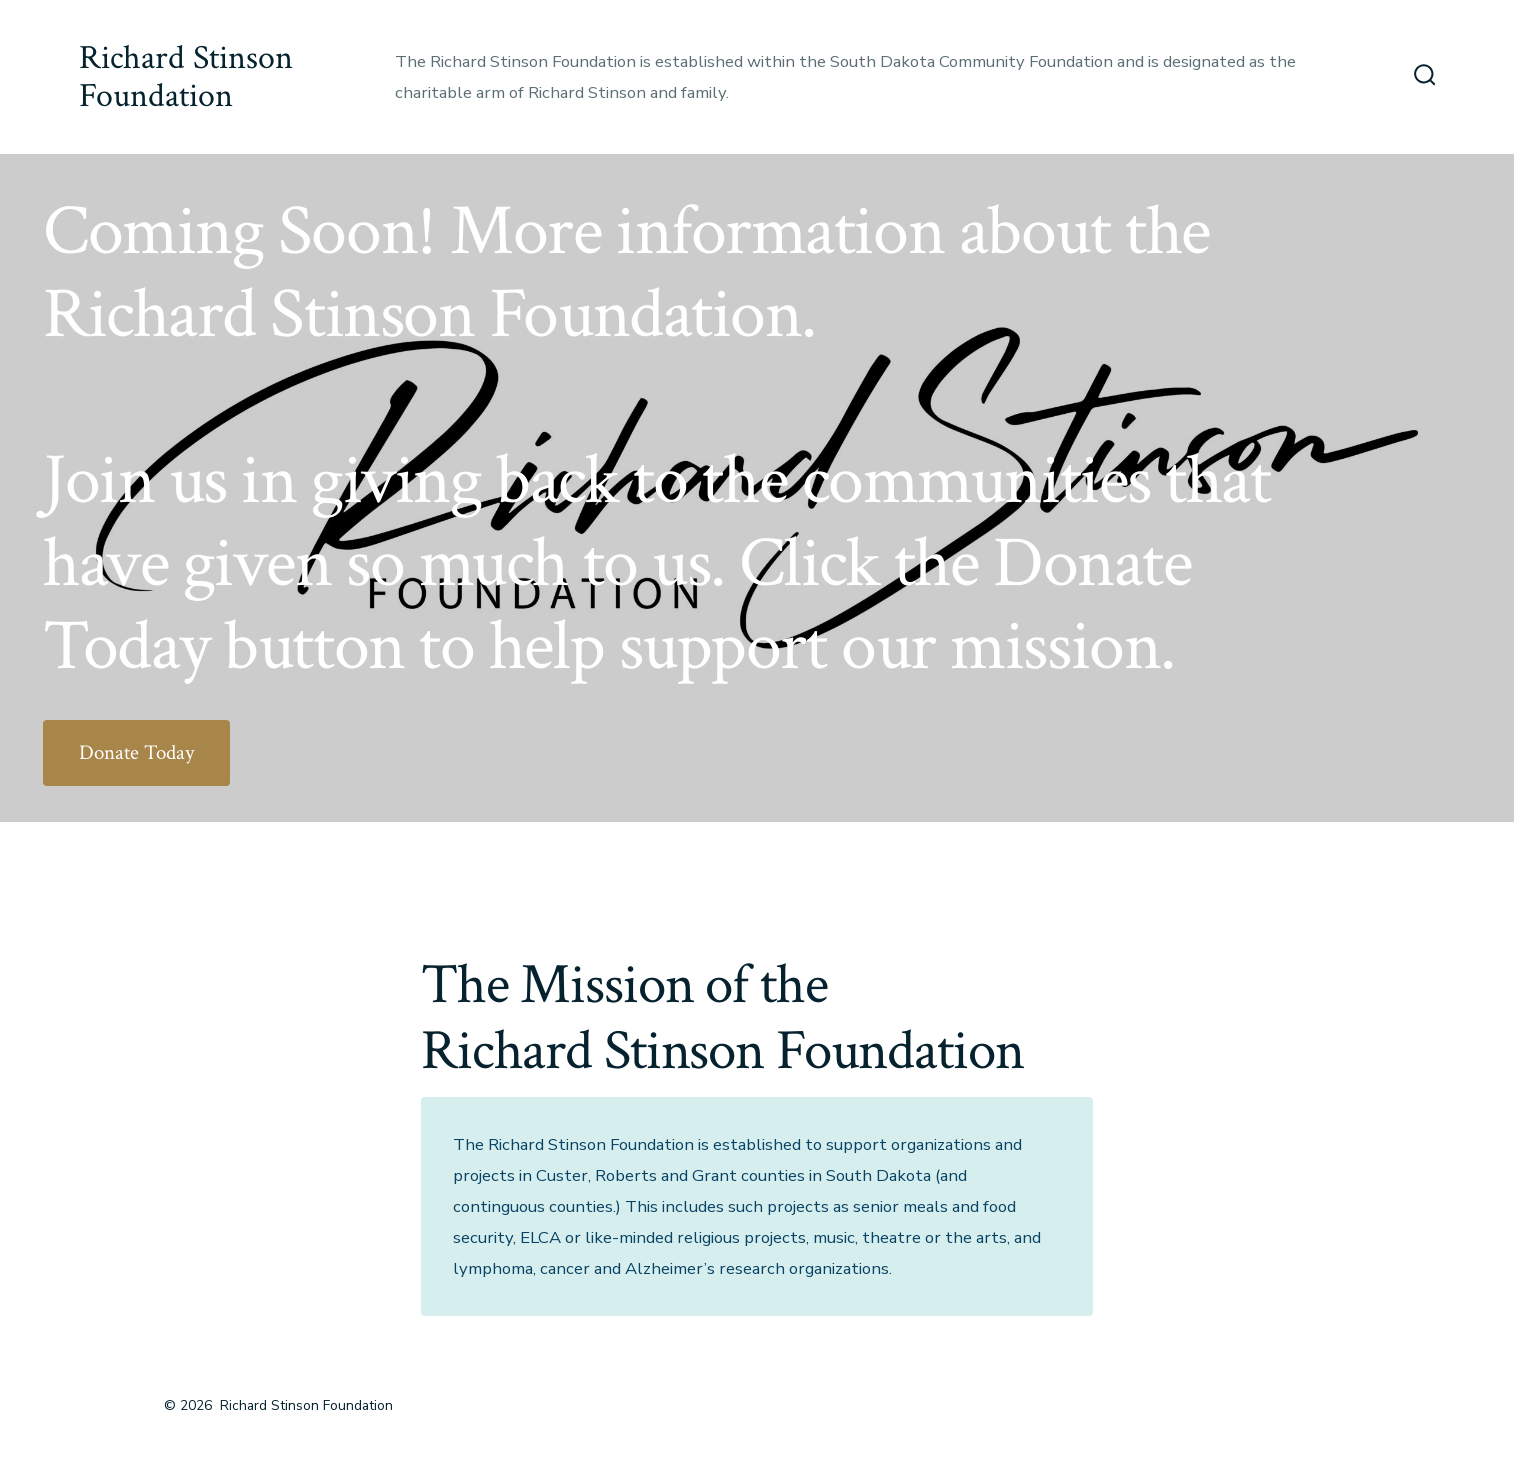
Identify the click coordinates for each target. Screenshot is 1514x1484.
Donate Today (136, 752)
